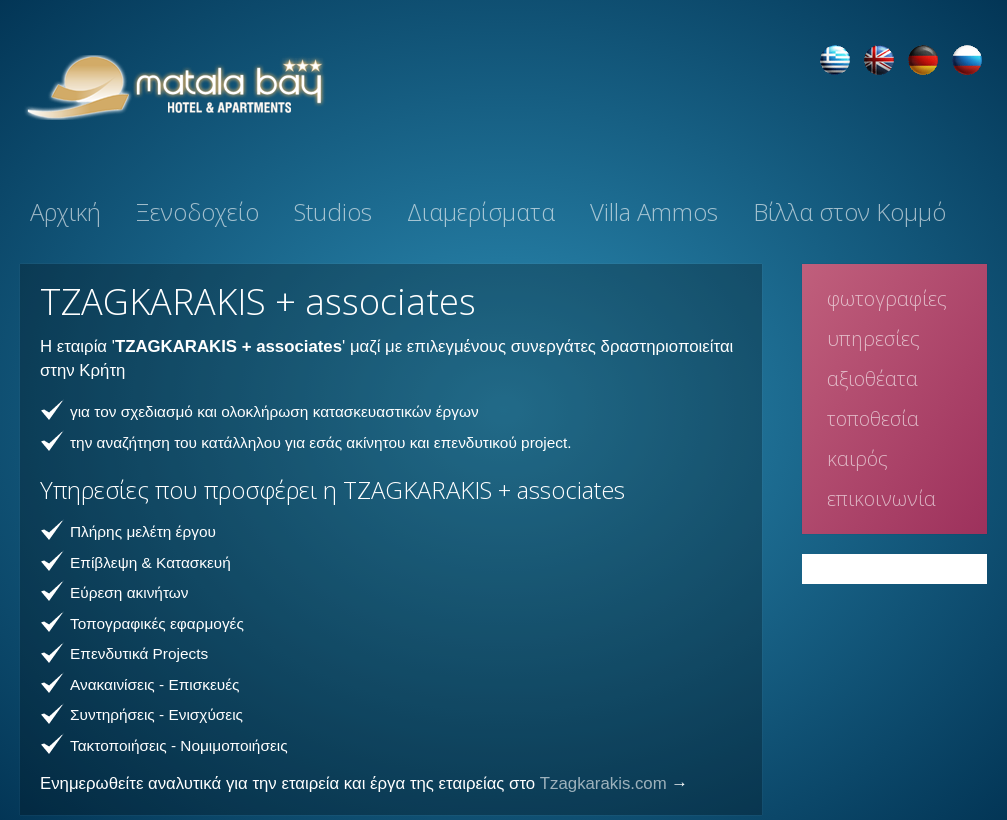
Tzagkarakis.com (603, 783)
